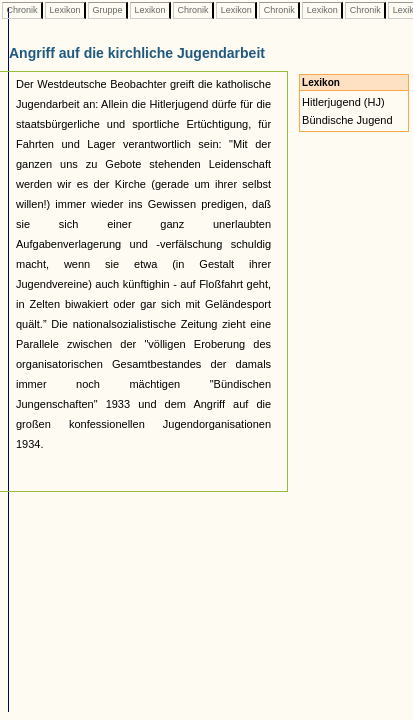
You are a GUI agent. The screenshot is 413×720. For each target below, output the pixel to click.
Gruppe (107, 10)
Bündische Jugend (347, 120)
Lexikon (65, 10)
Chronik (22, 10)
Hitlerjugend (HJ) (343, 102)
